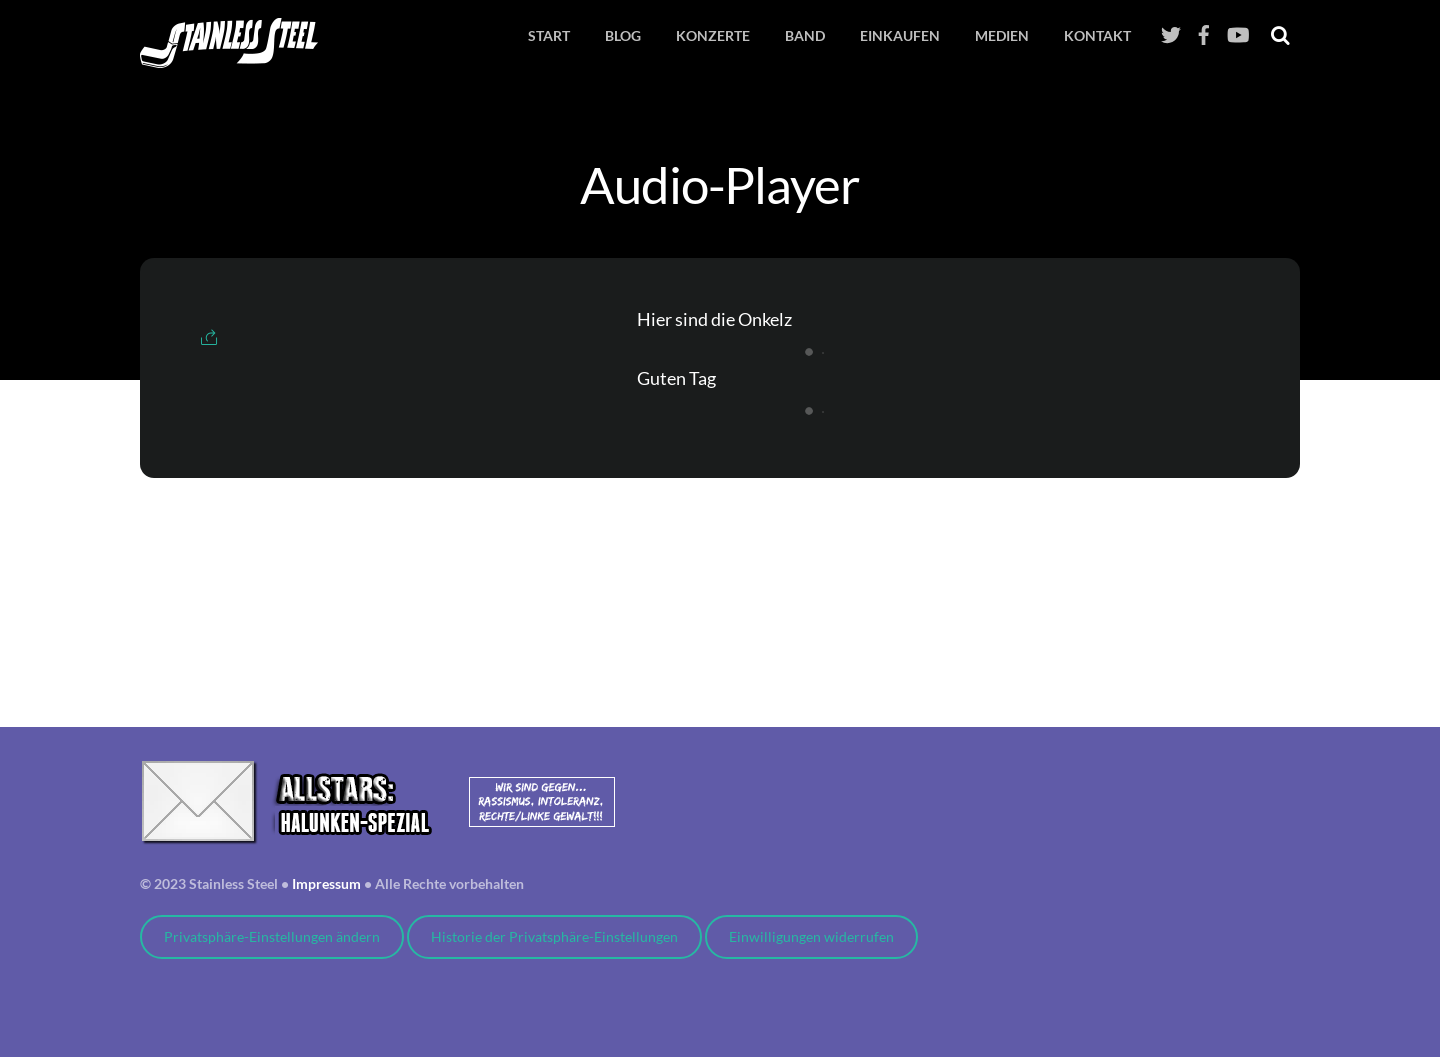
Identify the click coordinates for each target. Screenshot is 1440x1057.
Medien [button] (1002, 35)
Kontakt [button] (1097, 35)
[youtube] (1237, 29)
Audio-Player (720, 184)
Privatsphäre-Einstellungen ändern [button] (272, 937)
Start (549, 35)
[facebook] (1204, 29)
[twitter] (1171, 29)
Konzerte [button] (713, 35)
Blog (623, 35)
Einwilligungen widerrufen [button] (811, 937)
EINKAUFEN (900, 35)
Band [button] (805, 35)
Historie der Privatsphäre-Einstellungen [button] (554, 937)
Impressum (326, 884)
